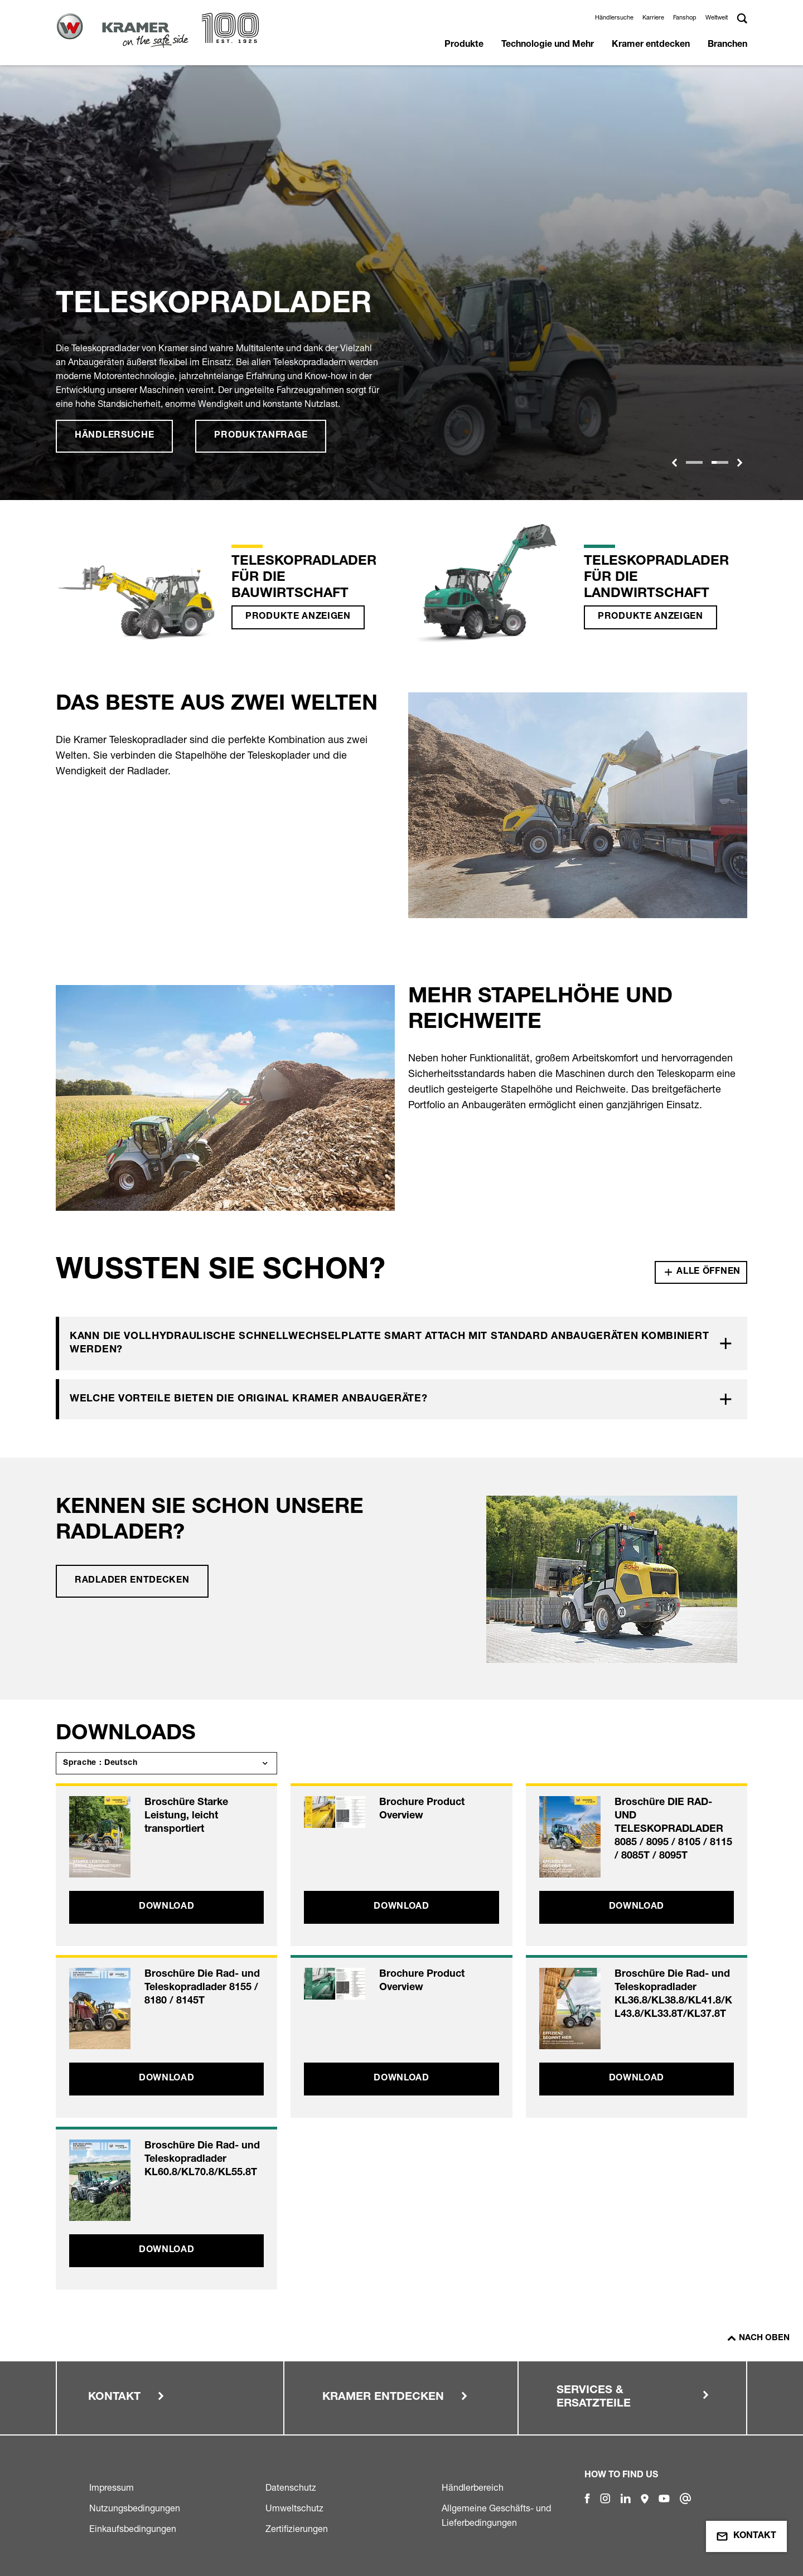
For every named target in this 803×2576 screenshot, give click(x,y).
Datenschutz (290, 2487)
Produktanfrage (260, 435)
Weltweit (716, 17)
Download (167, 1907)
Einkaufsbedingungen (132, 2528)
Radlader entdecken (132, 1580)
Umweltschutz (294, 2508)
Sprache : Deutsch (100, 1763)
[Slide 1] (694, 462)
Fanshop (684, 17)
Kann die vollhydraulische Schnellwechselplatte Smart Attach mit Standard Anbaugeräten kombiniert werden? (389, 1343)
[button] (674, 462)
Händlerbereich (473, 2487)
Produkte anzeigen (298, 617)
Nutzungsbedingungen (134, 2508)
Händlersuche (614, 17)
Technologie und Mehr (547, 45)
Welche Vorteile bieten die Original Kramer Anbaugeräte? (249, 1399)
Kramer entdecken (651, 45)
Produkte (463, 45)
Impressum (111, 2487)
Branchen (727, 45)
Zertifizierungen (296, 2528)
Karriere (653, 17)
